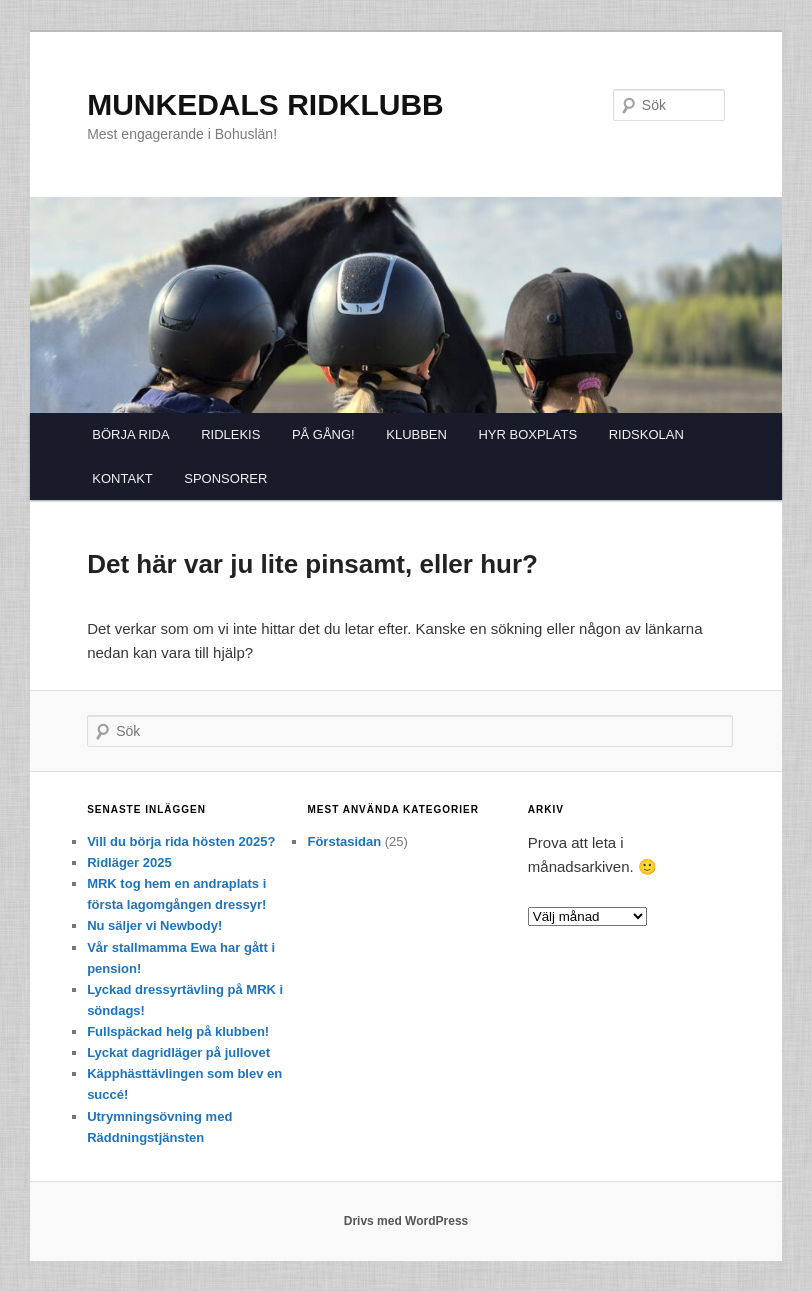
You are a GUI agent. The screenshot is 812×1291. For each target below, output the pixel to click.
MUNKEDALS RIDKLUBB (265, 104)
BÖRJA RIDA (130, 434)
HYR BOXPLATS (527, 434)
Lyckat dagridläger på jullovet (178, 1052)
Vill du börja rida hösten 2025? (181, 841)
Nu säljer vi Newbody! (154, 925)
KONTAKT (122, 478)
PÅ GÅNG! (323, 434)
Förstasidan (344, 841)
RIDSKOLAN (646, 434)
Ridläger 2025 (129, 862)
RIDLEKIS (230, 434)
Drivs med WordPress (406, 1221)
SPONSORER (225, 478)
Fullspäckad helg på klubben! (178, 1031)
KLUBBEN (416, 434)
